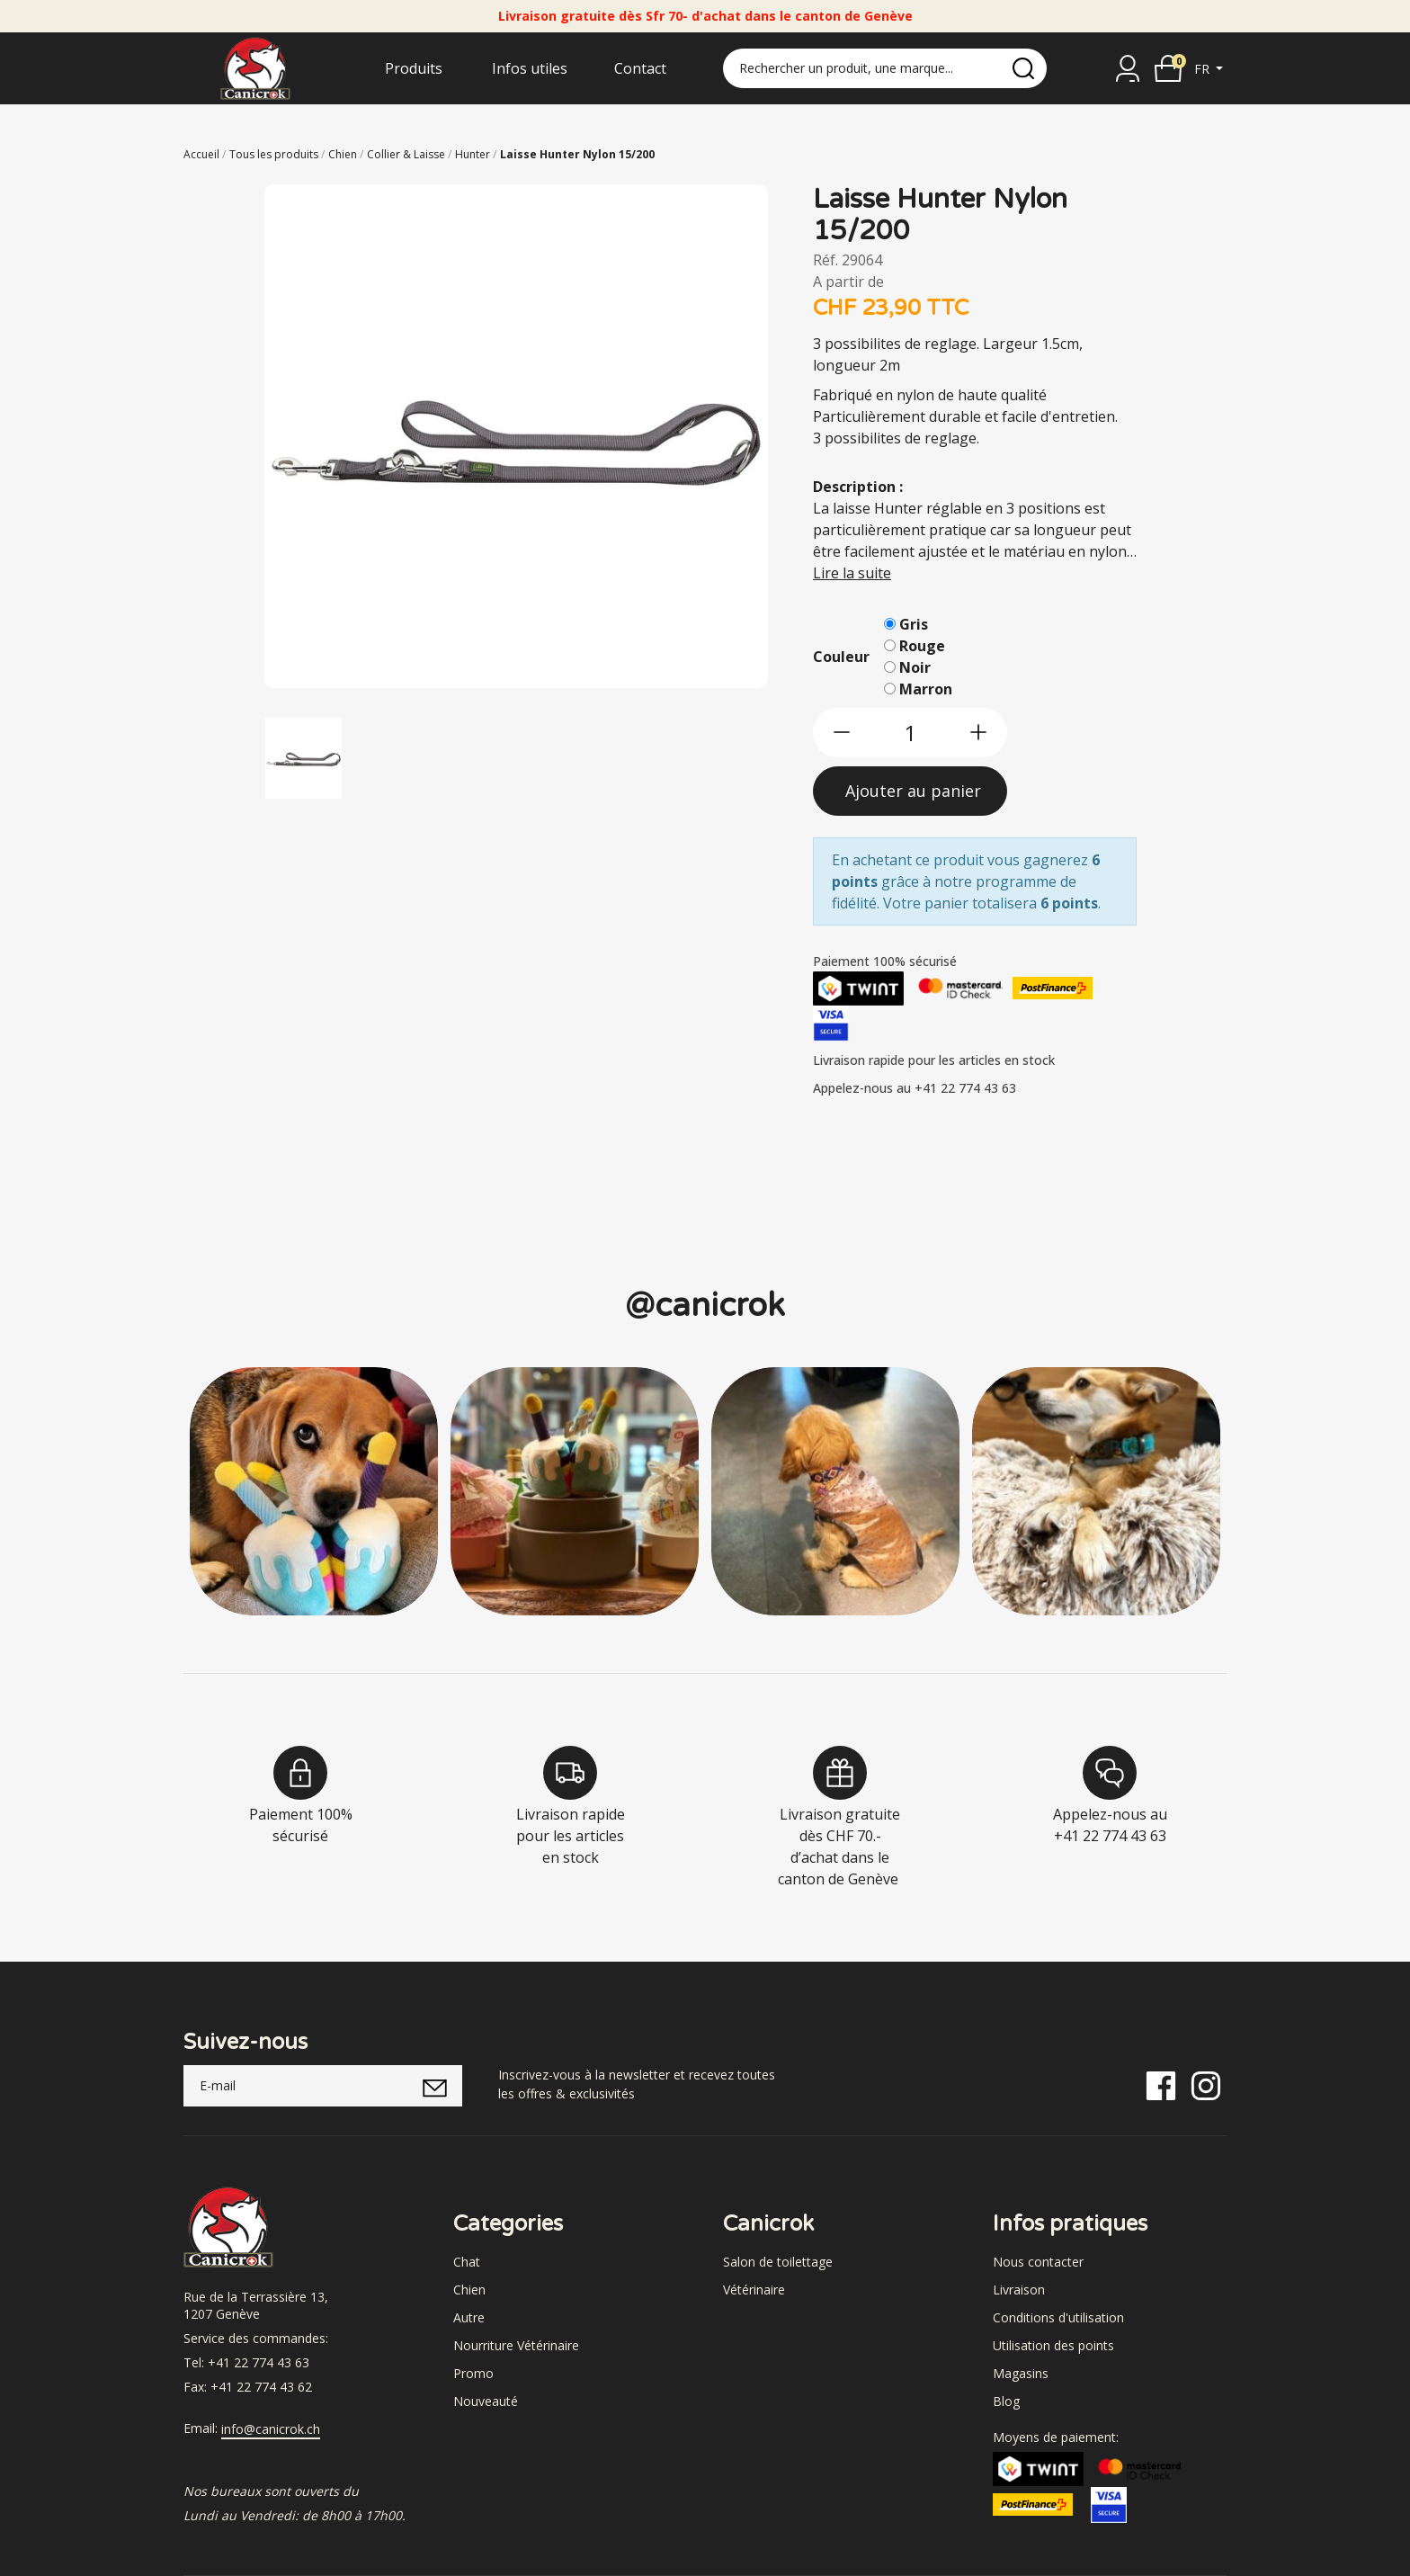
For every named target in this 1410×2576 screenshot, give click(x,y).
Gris (913, 624)
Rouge (922, 646)
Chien (469, 2289)
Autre (469, 2317)
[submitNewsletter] (434, 2085)
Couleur (841, 656)
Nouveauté (485, 2401)
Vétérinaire (754, 2289)
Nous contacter (1038, 2261)
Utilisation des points (1053, 2345)
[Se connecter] (1128, 68)
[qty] (910, 732)
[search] (1023, 68)
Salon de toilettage (778, 2261)
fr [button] (1203, 68)
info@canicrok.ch (270, 2429)
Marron (925, 689)
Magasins (1021, 2373)
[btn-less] (841, 732)
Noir (915, 667)
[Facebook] (1161, 2084)
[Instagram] (1206, 2084)
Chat (466, 2261)
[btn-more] (978, 732)
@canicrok (705, 1305)
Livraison (1019, 2289)
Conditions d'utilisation (1058, 2317)
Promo (473, 2373)
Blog (1006, 2401)
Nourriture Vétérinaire (516, 2345)
